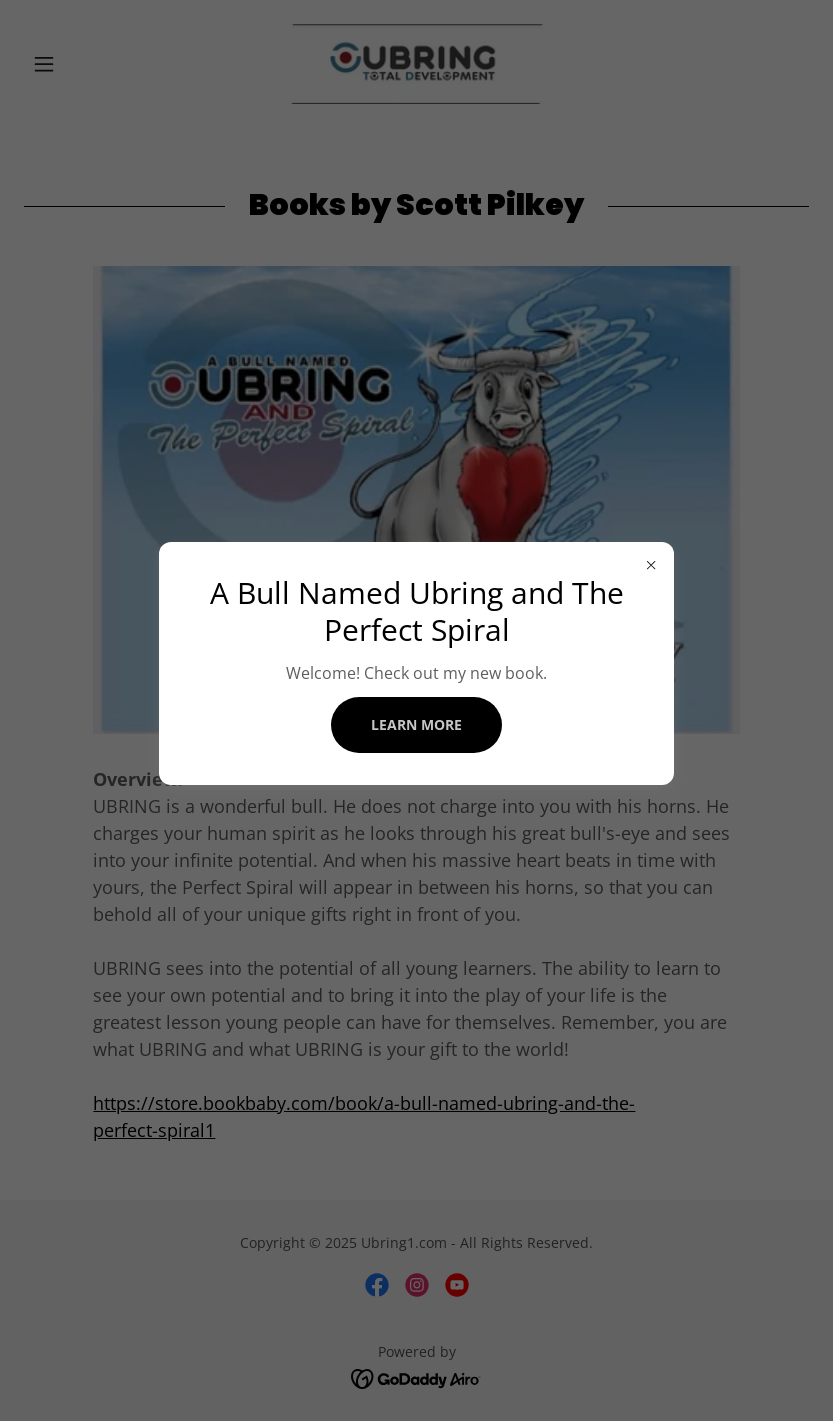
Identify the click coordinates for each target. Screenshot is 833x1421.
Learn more (416, 724)
